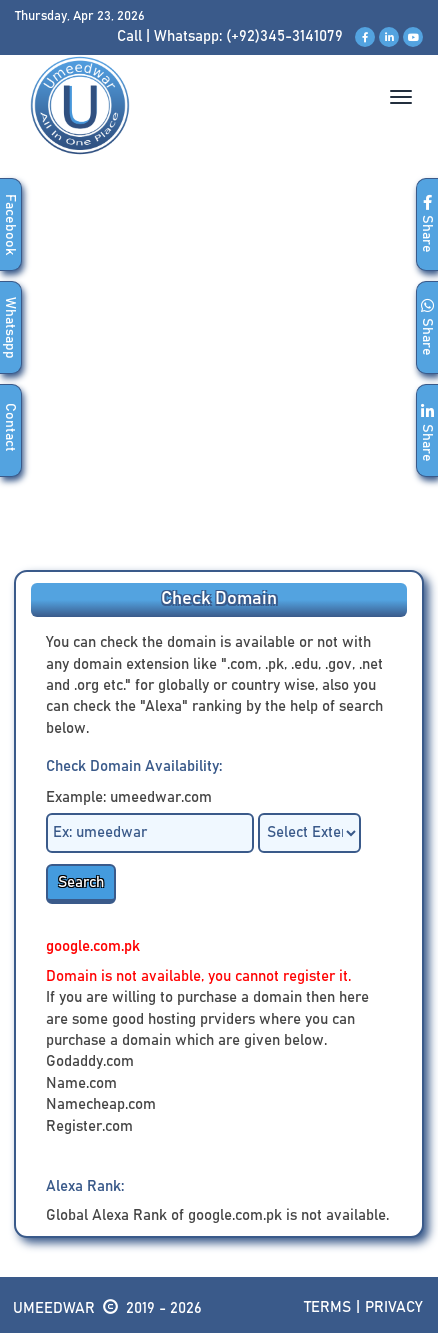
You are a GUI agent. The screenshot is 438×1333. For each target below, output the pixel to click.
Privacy (394, 1307)
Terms (327, 1307)
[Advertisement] (219, 376)
